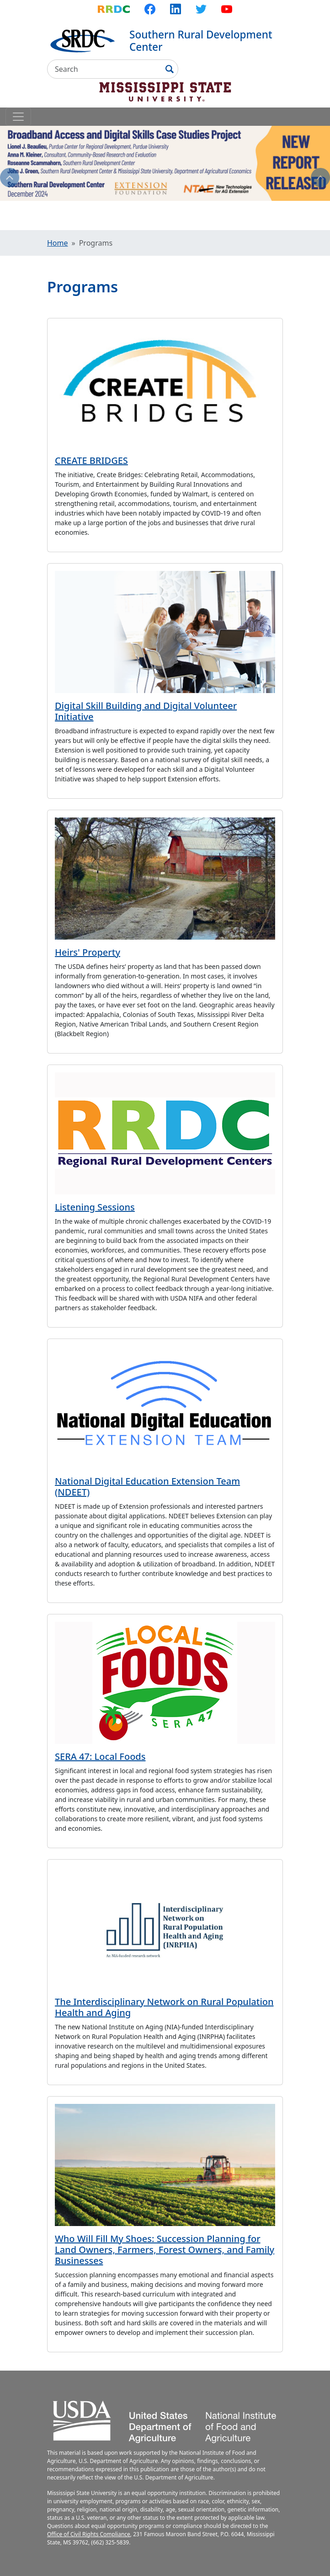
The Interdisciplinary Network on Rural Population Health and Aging (164, 2007)
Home (57, 243)
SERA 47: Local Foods (100, 1756)
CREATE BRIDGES (91, 460)
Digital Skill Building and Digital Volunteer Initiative (146, 711)
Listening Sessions (95, 1207)
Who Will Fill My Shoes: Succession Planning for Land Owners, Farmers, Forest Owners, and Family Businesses (164, 2249)
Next (320, 177)
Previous (9, 177)
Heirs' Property (87, 952)
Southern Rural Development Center (200, 40)
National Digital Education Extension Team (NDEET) (147, 1486)
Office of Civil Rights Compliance (88, 2534)
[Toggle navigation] (18, 117)
